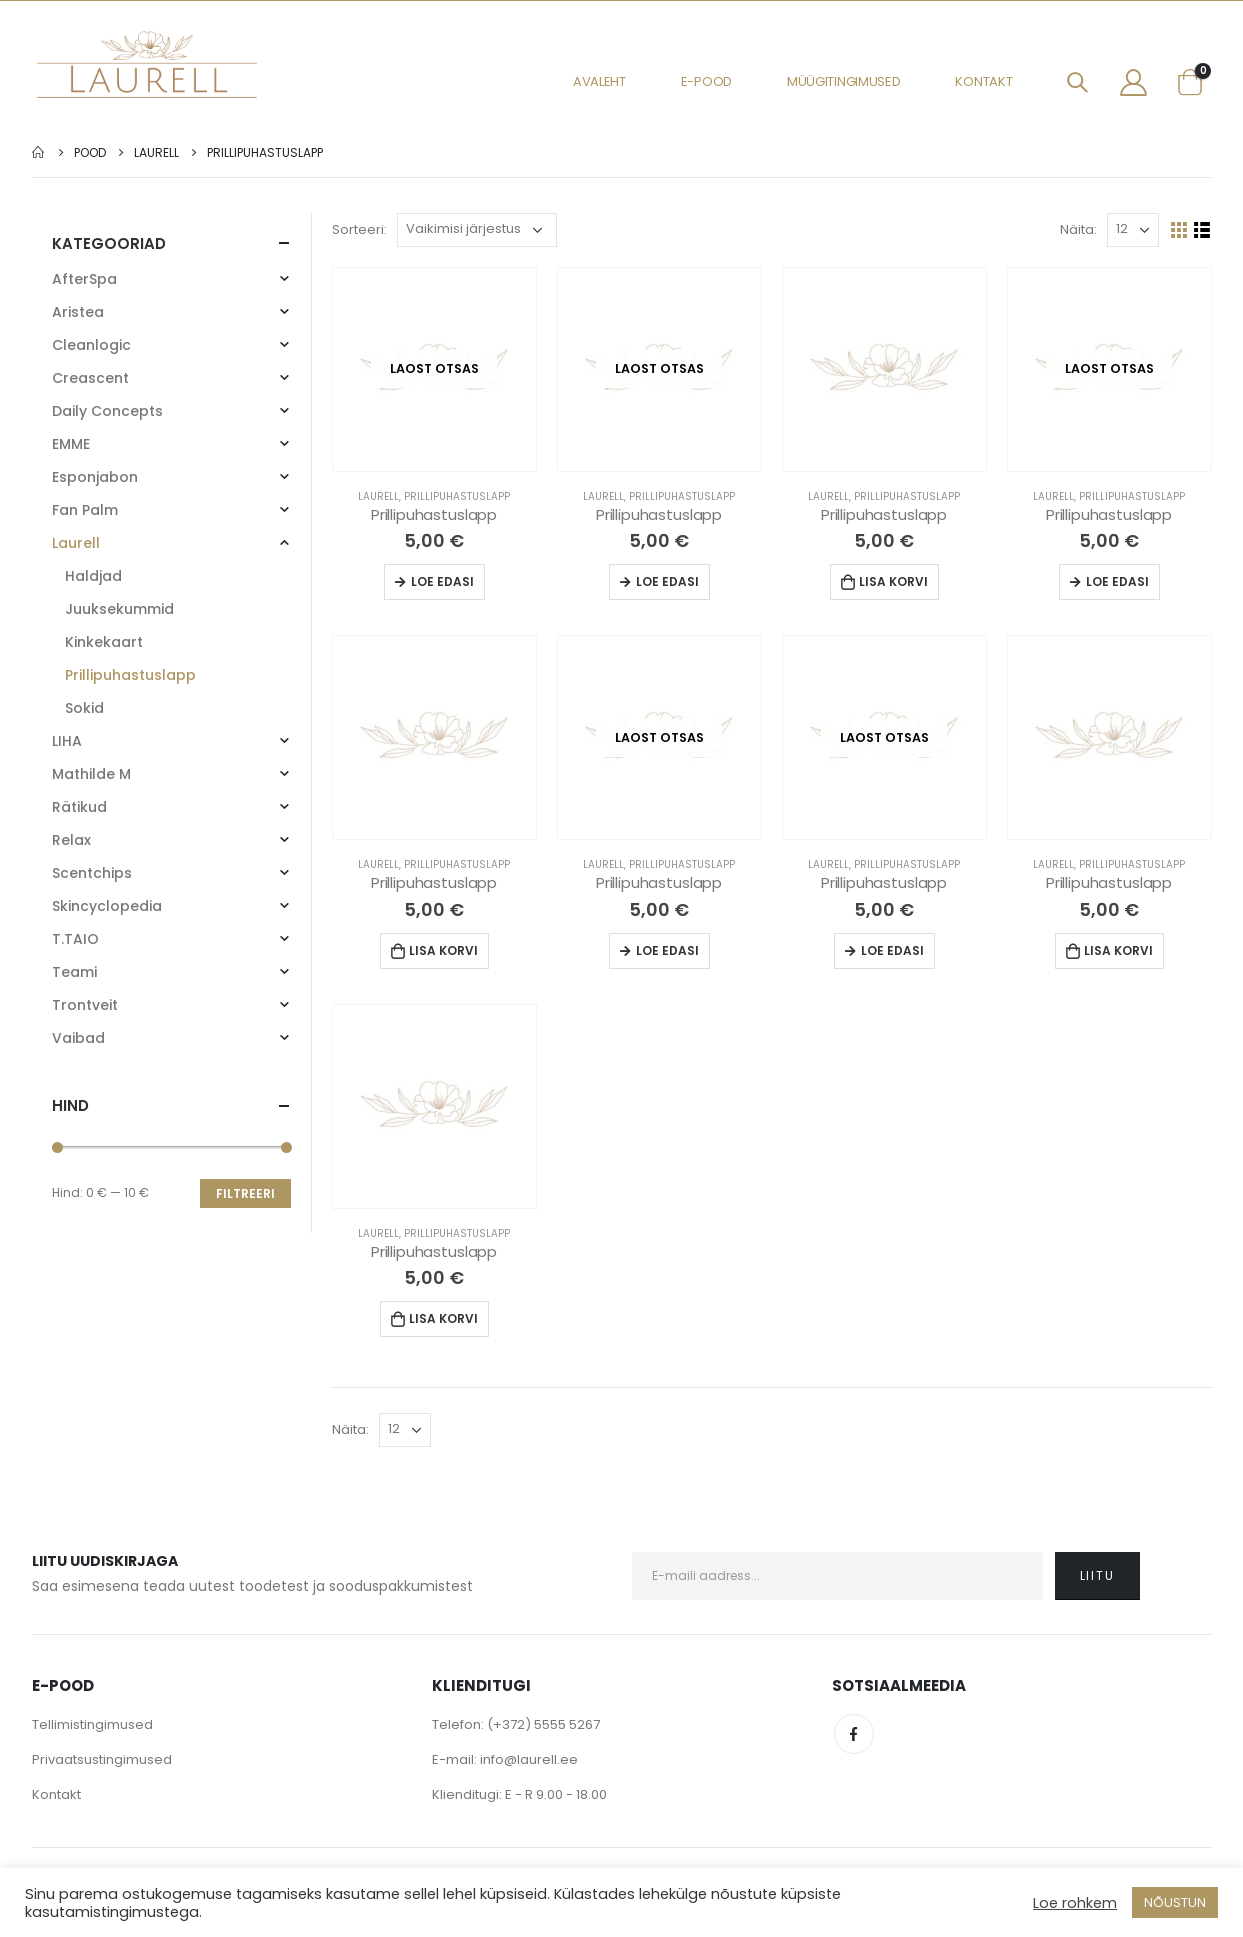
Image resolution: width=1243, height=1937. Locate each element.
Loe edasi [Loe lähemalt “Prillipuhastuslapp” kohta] (442, 581)
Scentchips (92, 873)
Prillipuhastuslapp (457, 496)
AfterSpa (84, 279)
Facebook (854, 1734)
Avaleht (599, 81)
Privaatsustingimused (102, 1759)
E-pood (706, 81)
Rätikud (79, 807)
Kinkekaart (104, 642)
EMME (71, 444)
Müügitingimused (844, 81)
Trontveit (85, 1005)
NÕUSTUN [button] (1175, 1902)
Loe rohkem (1075, 1903)
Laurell (378, 496)
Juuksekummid (119, 609)
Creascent (90, 378)
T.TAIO (75, 939)
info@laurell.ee (529, 1759)
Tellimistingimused (92, 1724)
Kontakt (983, 81)
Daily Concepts (107, 411)
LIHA (67, 741)
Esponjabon (95, 477)
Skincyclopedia (107, 906)
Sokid (84, 708)
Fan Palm (85, 510)
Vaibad (78, 1038)
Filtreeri (245, 1193)
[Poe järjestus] (477, 230)
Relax (71, 840)
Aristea (78, 312)
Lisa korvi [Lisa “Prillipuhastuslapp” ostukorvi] (893, 581)
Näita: (1078, 229)
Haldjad (93, 576)
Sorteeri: (359, 229)
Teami (74, 972)
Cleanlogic (91, 345)
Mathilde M (91, 774)
